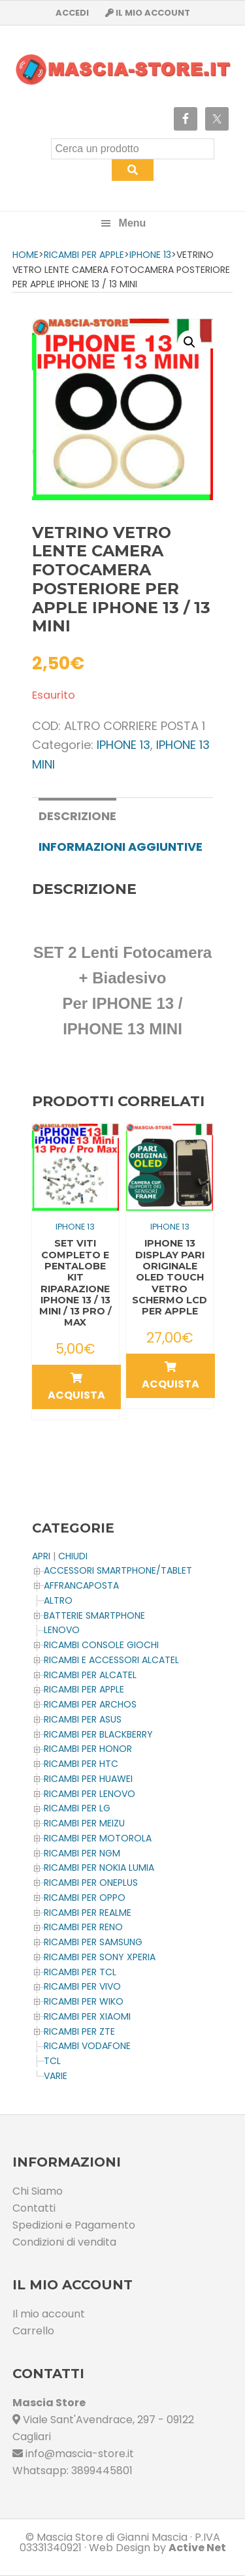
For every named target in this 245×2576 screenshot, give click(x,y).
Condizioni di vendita (64, 2242)
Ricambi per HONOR (88, 1748)
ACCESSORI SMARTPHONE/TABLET (118, 1570)
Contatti (34, 2208)
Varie (55, 2075)
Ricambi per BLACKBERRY (98, 1734)
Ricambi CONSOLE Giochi (101, 1644)
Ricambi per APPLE (84, 254)
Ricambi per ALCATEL (90, 1674)
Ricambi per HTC (81, 1763)
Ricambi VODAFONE (87, 2045)
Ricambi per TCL (80, 1972)
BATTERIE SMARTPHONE (94, 1615)
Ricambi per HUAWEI (88, 1778)
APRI (41, 1556)
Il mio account (48, 2313)
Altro (58, 1600)
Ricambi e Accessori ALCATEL (111, 1659)
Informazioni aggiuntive (121, 846)
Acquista (76, 1388)
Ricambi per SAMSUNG (93, 1941)
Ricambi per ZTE (79, 2031)
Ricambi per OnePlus (91, 1882)
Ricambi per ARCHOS (90, 1704)
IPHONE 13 (150, 254)
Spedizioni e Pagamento (73, 2225)
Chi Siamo (37, 2191)
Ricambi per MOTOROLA (98, 1838)
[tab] (77, 814)
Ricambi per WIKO (83, 2001)
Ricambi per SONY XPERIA (99, 1957)
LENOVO (62, 1629)
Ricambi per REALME (87, 1912)
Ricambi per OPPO (84, 1897)
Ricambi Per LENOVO (89, 1793)
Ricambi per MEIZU (84, 1823)
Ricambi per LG (77, 1808)
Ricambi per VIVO (82, 1986)
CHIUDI (73, 1556)
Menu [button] (132, 223)
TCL (52, 2060)
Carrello (33, 2330)
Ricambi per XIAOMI (87, 2016)
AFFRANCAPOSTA (81, 1585)
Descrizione (77, 816)
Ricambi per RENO (83, 1926)
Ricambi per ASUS (83, 1719)
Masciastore (122, 69)
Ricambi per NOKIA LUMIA (99, 1867)
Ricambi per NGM (82, 1853)
